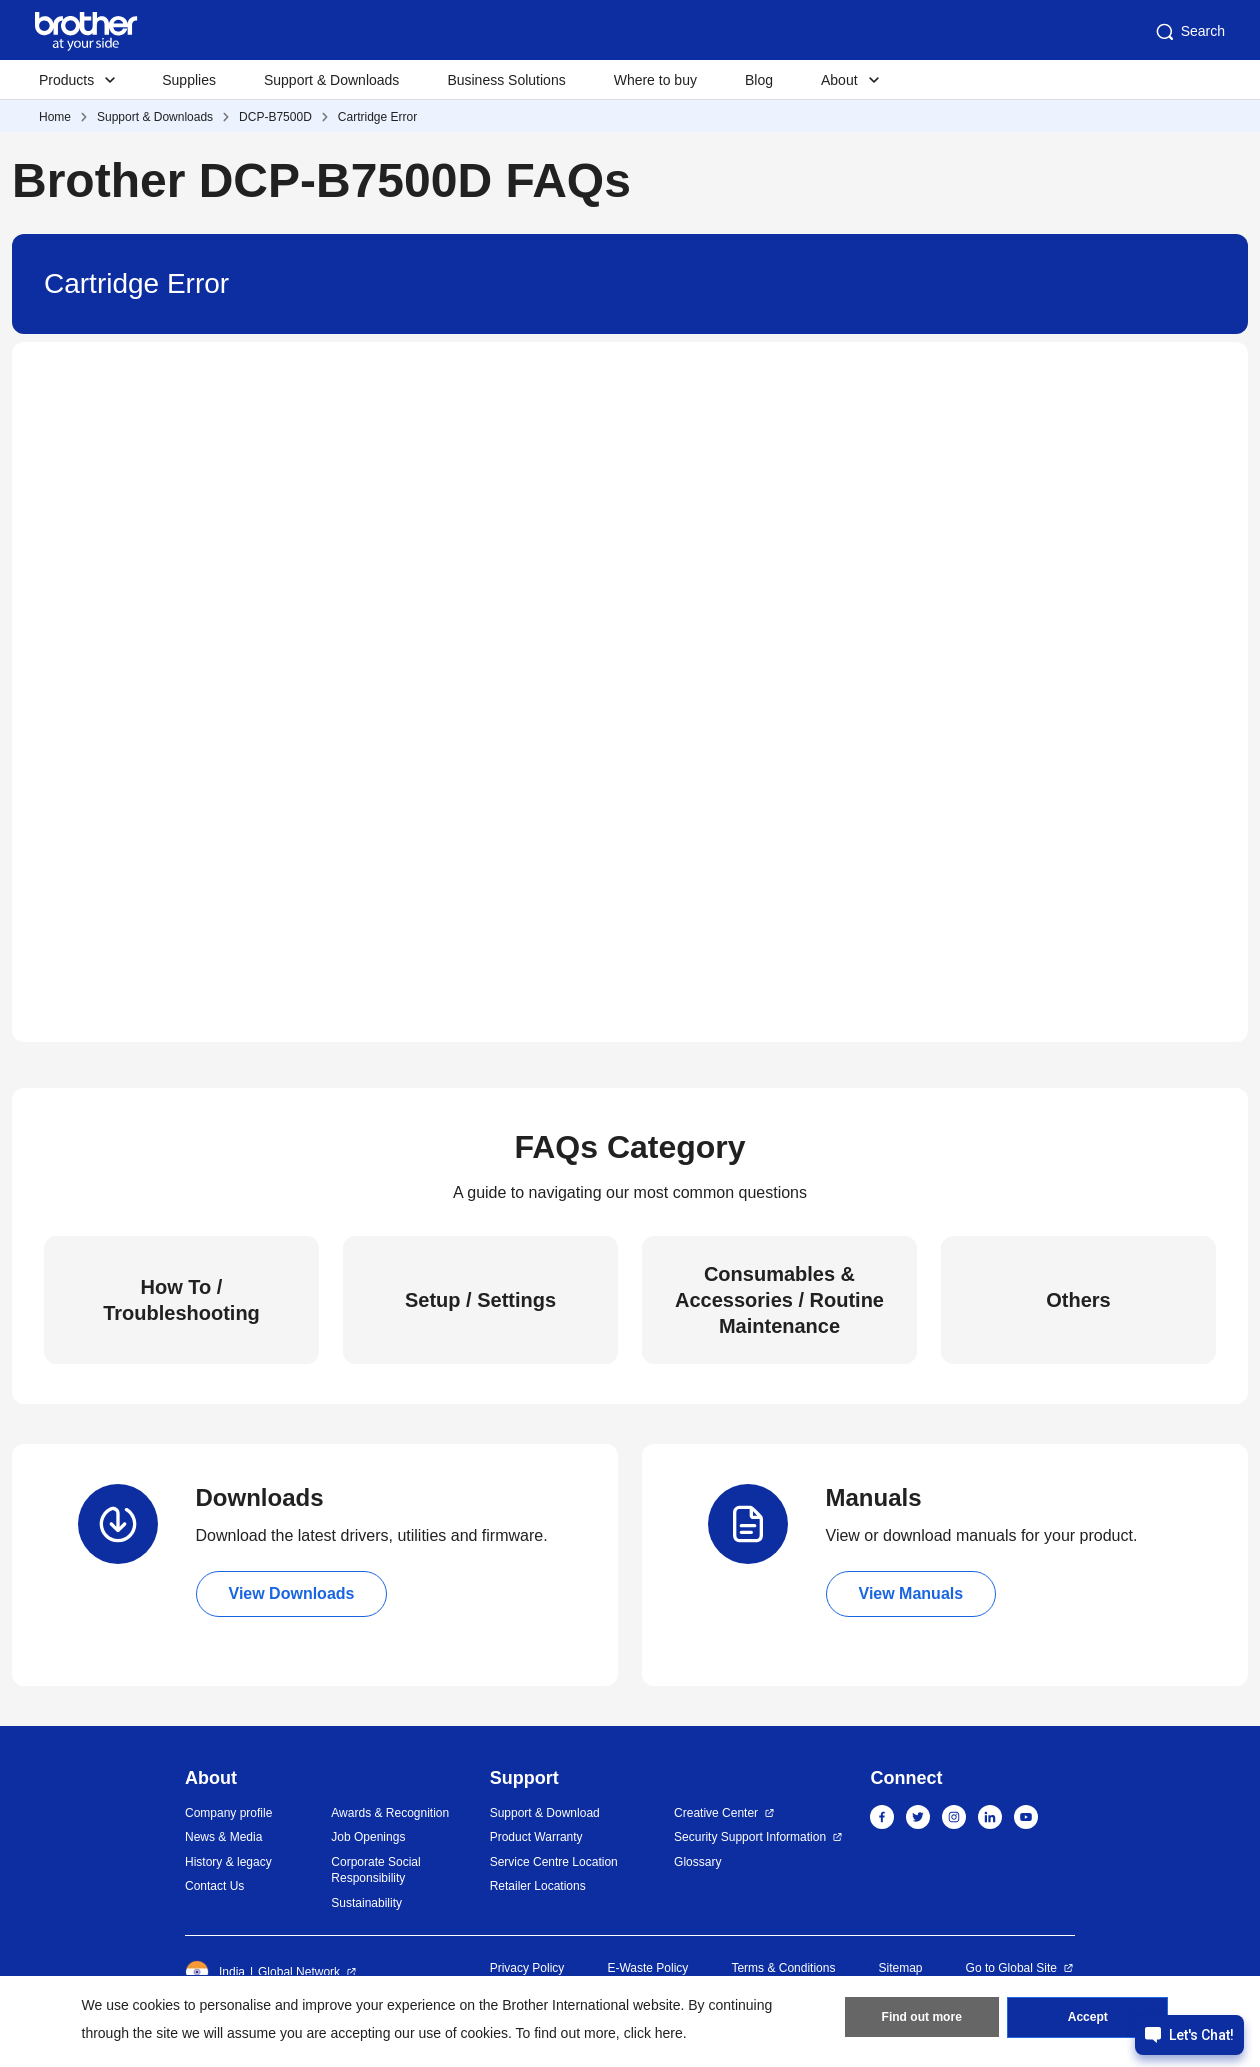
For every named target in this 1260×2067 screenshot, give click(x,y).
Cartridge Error (377, 117)
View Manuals (911, 1593)
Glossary (697, 1862)
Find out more (922, 2018)
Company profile (228, 1813)
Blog (759, 80)
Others (1078, 1300)
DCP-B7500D (275, 117)
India (215, 1972)
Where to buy (655, 80)
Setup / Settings (480, 1300)
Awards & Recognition (390, 1813)
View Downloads (292, 1593)
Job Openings (368, 1837)
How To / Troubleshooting (181, 1300)
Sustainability (366, 1903)
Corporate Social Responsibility (375, 1870)
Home (55, 117)
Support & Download (545, 1813)
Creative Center (716, 1813)
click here (653, 2033)
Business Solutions (506, 80)
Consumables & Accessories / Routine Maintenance (779, 1300)
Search (1189, 32)
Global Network (299, 1972)
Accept (1088, 2018)
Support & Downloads (331, 80)
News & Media (223, 1837)
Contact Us (214, 1886)
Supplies (189, 80)
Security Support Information (750, 1837)
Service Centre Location (554, 1862)
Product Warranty (536, 1837)
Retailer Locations (538, 1886)
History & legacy (228, 1862)
